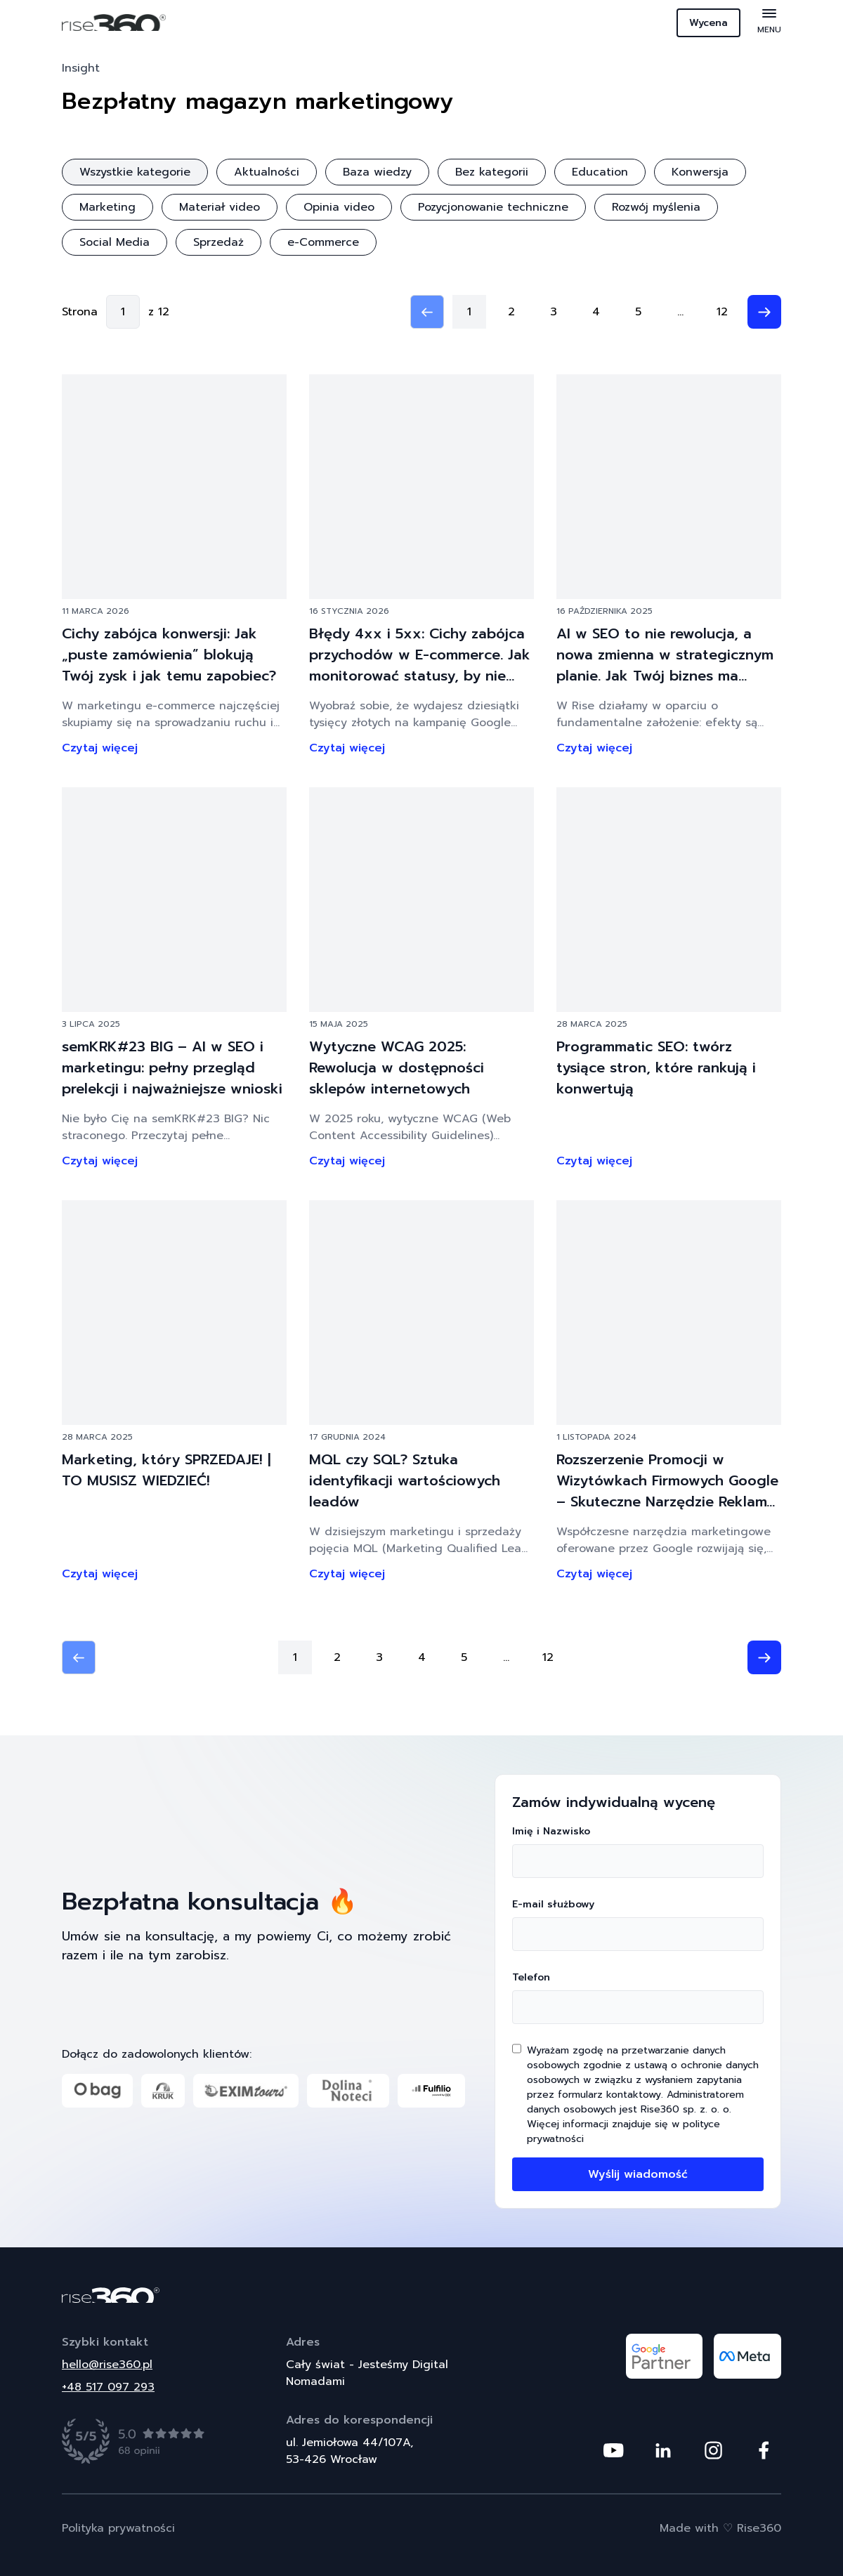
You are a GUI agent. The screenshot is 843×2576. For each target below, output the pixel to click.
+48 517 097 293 (108, 2387)
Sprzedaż (218, 242)
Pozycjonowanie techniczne (493, 207)
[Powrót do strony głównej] (421, 2295)
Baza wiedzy (377, 172)
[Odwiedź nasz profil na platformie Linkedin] (663, 2450)
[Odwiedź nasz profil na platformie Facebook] (763, 2450)
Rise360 (759, 2528)
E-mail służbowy (638, 1924)
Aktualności (266, 172)
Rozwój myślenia (656, 207)
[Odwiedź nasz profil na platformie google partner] (664, 2356)
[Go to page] (123, 312)
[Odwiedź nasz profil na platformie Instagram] (713, 2450)
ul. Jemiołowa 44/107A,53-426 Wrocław (349, 2451)
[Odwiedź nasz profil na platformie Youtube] (613, 2450)
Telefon (638, 1997)
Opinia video (338, 207)
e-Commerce (323, 242)
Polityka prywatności (118, 2528)
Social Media (114, 242)
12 (722, 311)
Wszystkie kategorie (134, 172)
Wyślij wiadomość (638, 2174)
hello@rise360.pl (107, 2364)
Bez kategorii (491, 172)
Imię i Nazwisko (638, 1851)
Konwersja (700, 172)
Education (600, 172)
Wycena (708, 22)
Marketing (107, 207)
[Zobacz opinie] (134, 2441)
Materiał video (219, 207)
